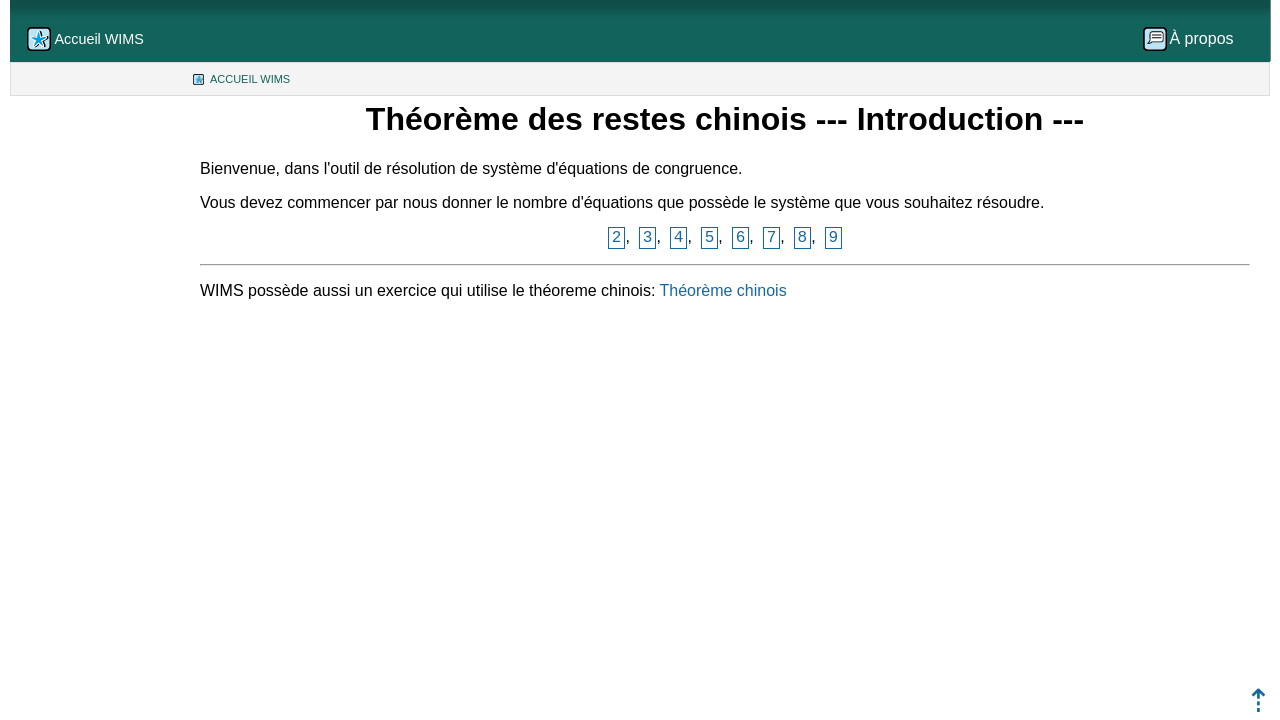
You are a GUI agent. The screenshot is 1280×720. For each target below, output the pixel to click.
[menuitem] (1195, 39)
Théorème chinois (722, 290)
